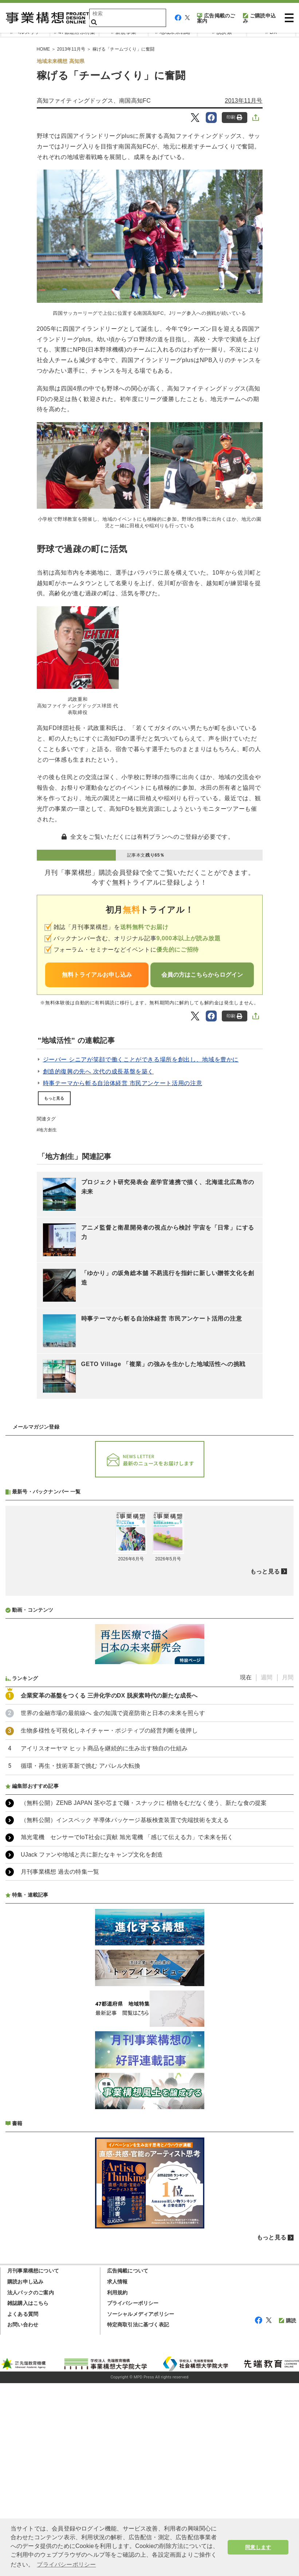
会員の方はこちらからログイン (202, 975)
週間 (266, 1870)
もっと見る (54, 1098)
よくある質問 (22, 2506)
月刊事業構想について (33, 2463)
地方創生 (48, 1129)
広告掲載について (128, 2463)
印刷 (234, 117)
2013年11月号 (243, 101)
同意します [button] (258, 2547)
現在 (246, 1870)
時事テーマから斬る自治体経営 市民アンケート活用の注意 (122, 1083)
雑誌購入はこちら (28, 2495)
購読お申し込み (25, 2474)
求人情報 (117, 2474)
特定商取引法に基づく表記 (138, 2517)
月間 (288, 1870)
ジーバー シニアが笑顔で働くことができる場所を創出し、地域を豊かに (141, 1059)
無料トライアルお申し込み (97, 975)
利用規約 (117, 2485)
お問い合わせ (22, 2517)
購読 (287, 2513)
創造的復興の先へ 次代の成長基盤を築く (98, 1071)
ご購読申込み (259, 18)
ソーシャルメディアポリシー (140, 2506)
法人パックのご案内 (30, 2485)
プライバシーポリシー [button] (66, 2564)
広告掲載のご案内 (216, 18)
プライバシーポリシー (133, 2495)
